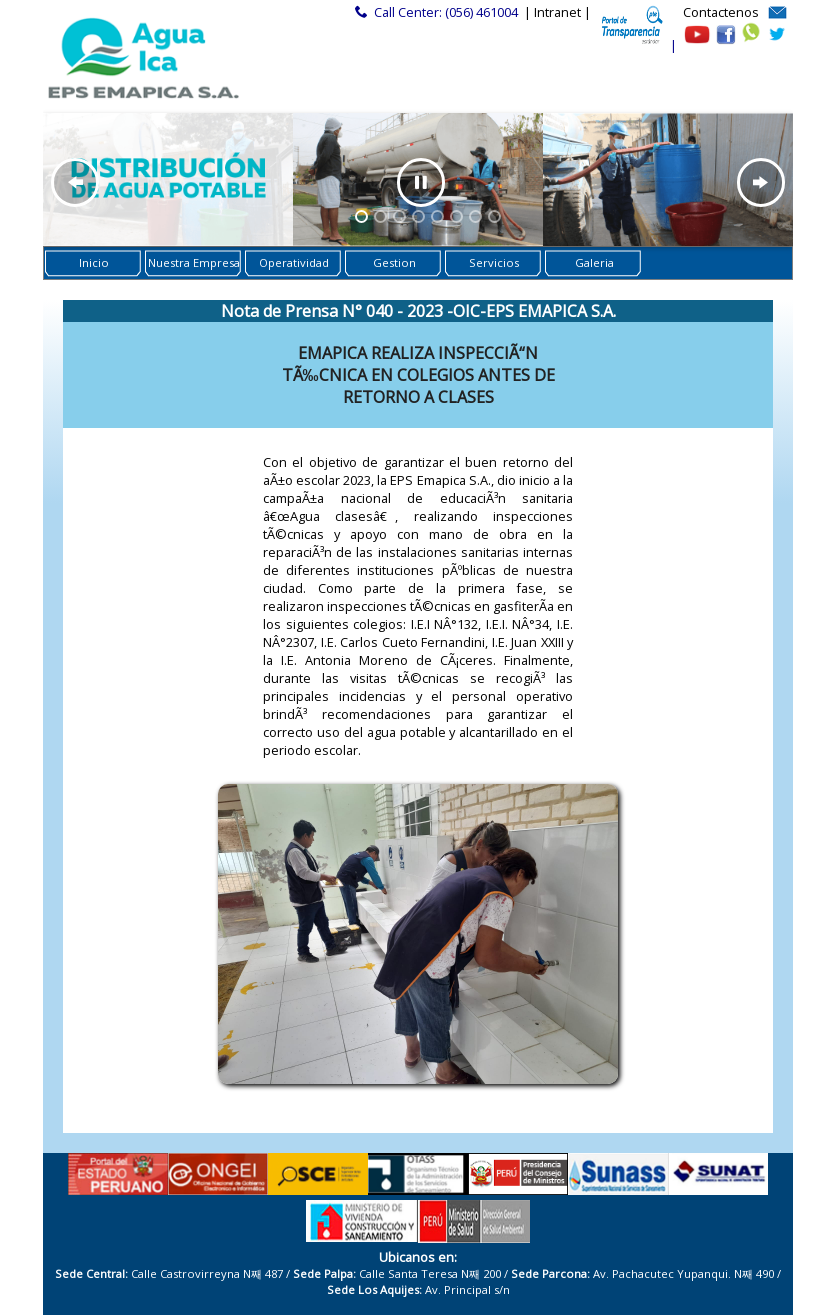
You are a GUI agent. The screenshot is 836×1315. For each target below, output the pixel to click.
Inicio (94, 262)
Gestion (394, 262)
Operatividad (294, 262)
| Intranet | (557, 12)
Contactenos (721, 12)
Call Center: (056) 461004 (446, 12)
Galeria (594, 262)
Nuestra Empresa (194, 262)
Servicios (494, 262)
